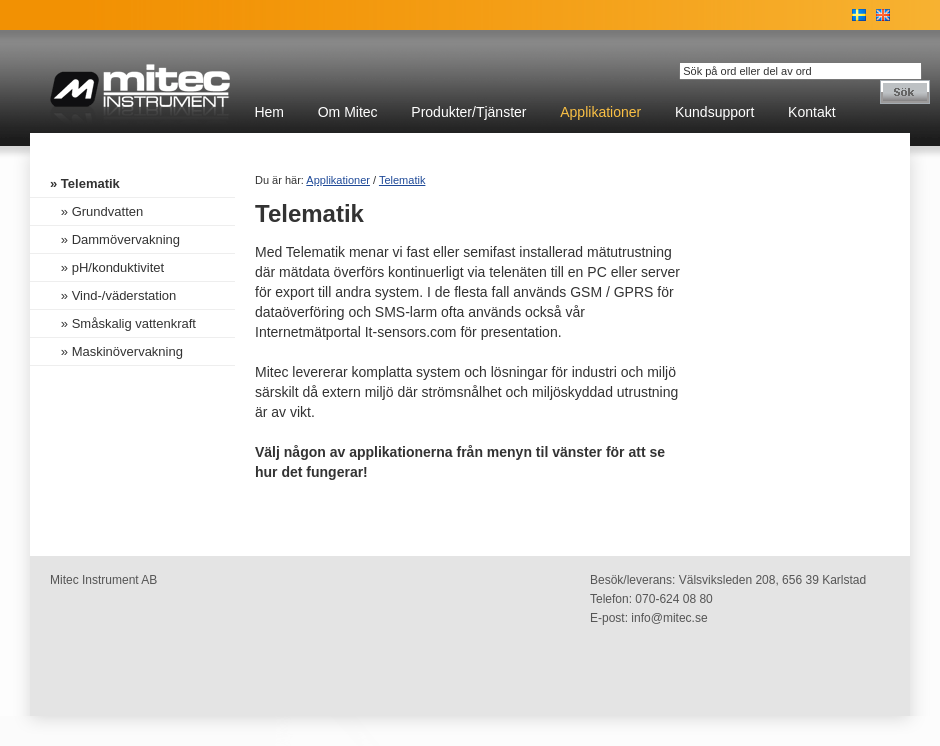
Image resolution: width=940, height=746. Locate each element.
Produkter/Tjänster (468, 112)
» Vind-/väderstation (113, 295)
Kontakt (811, 112)
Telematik (402, 180)
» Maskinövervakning (116, 351)
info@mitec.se (669, 618)
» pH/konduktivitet (107, 267)
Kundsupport (714, 112)
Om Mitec (348, 112)
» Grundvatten (96, 211)
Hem (269, 112)
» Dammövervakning (115, 239)
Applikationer (600, 112)
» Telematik (85, 183)
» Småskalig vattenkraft (123, 323)
